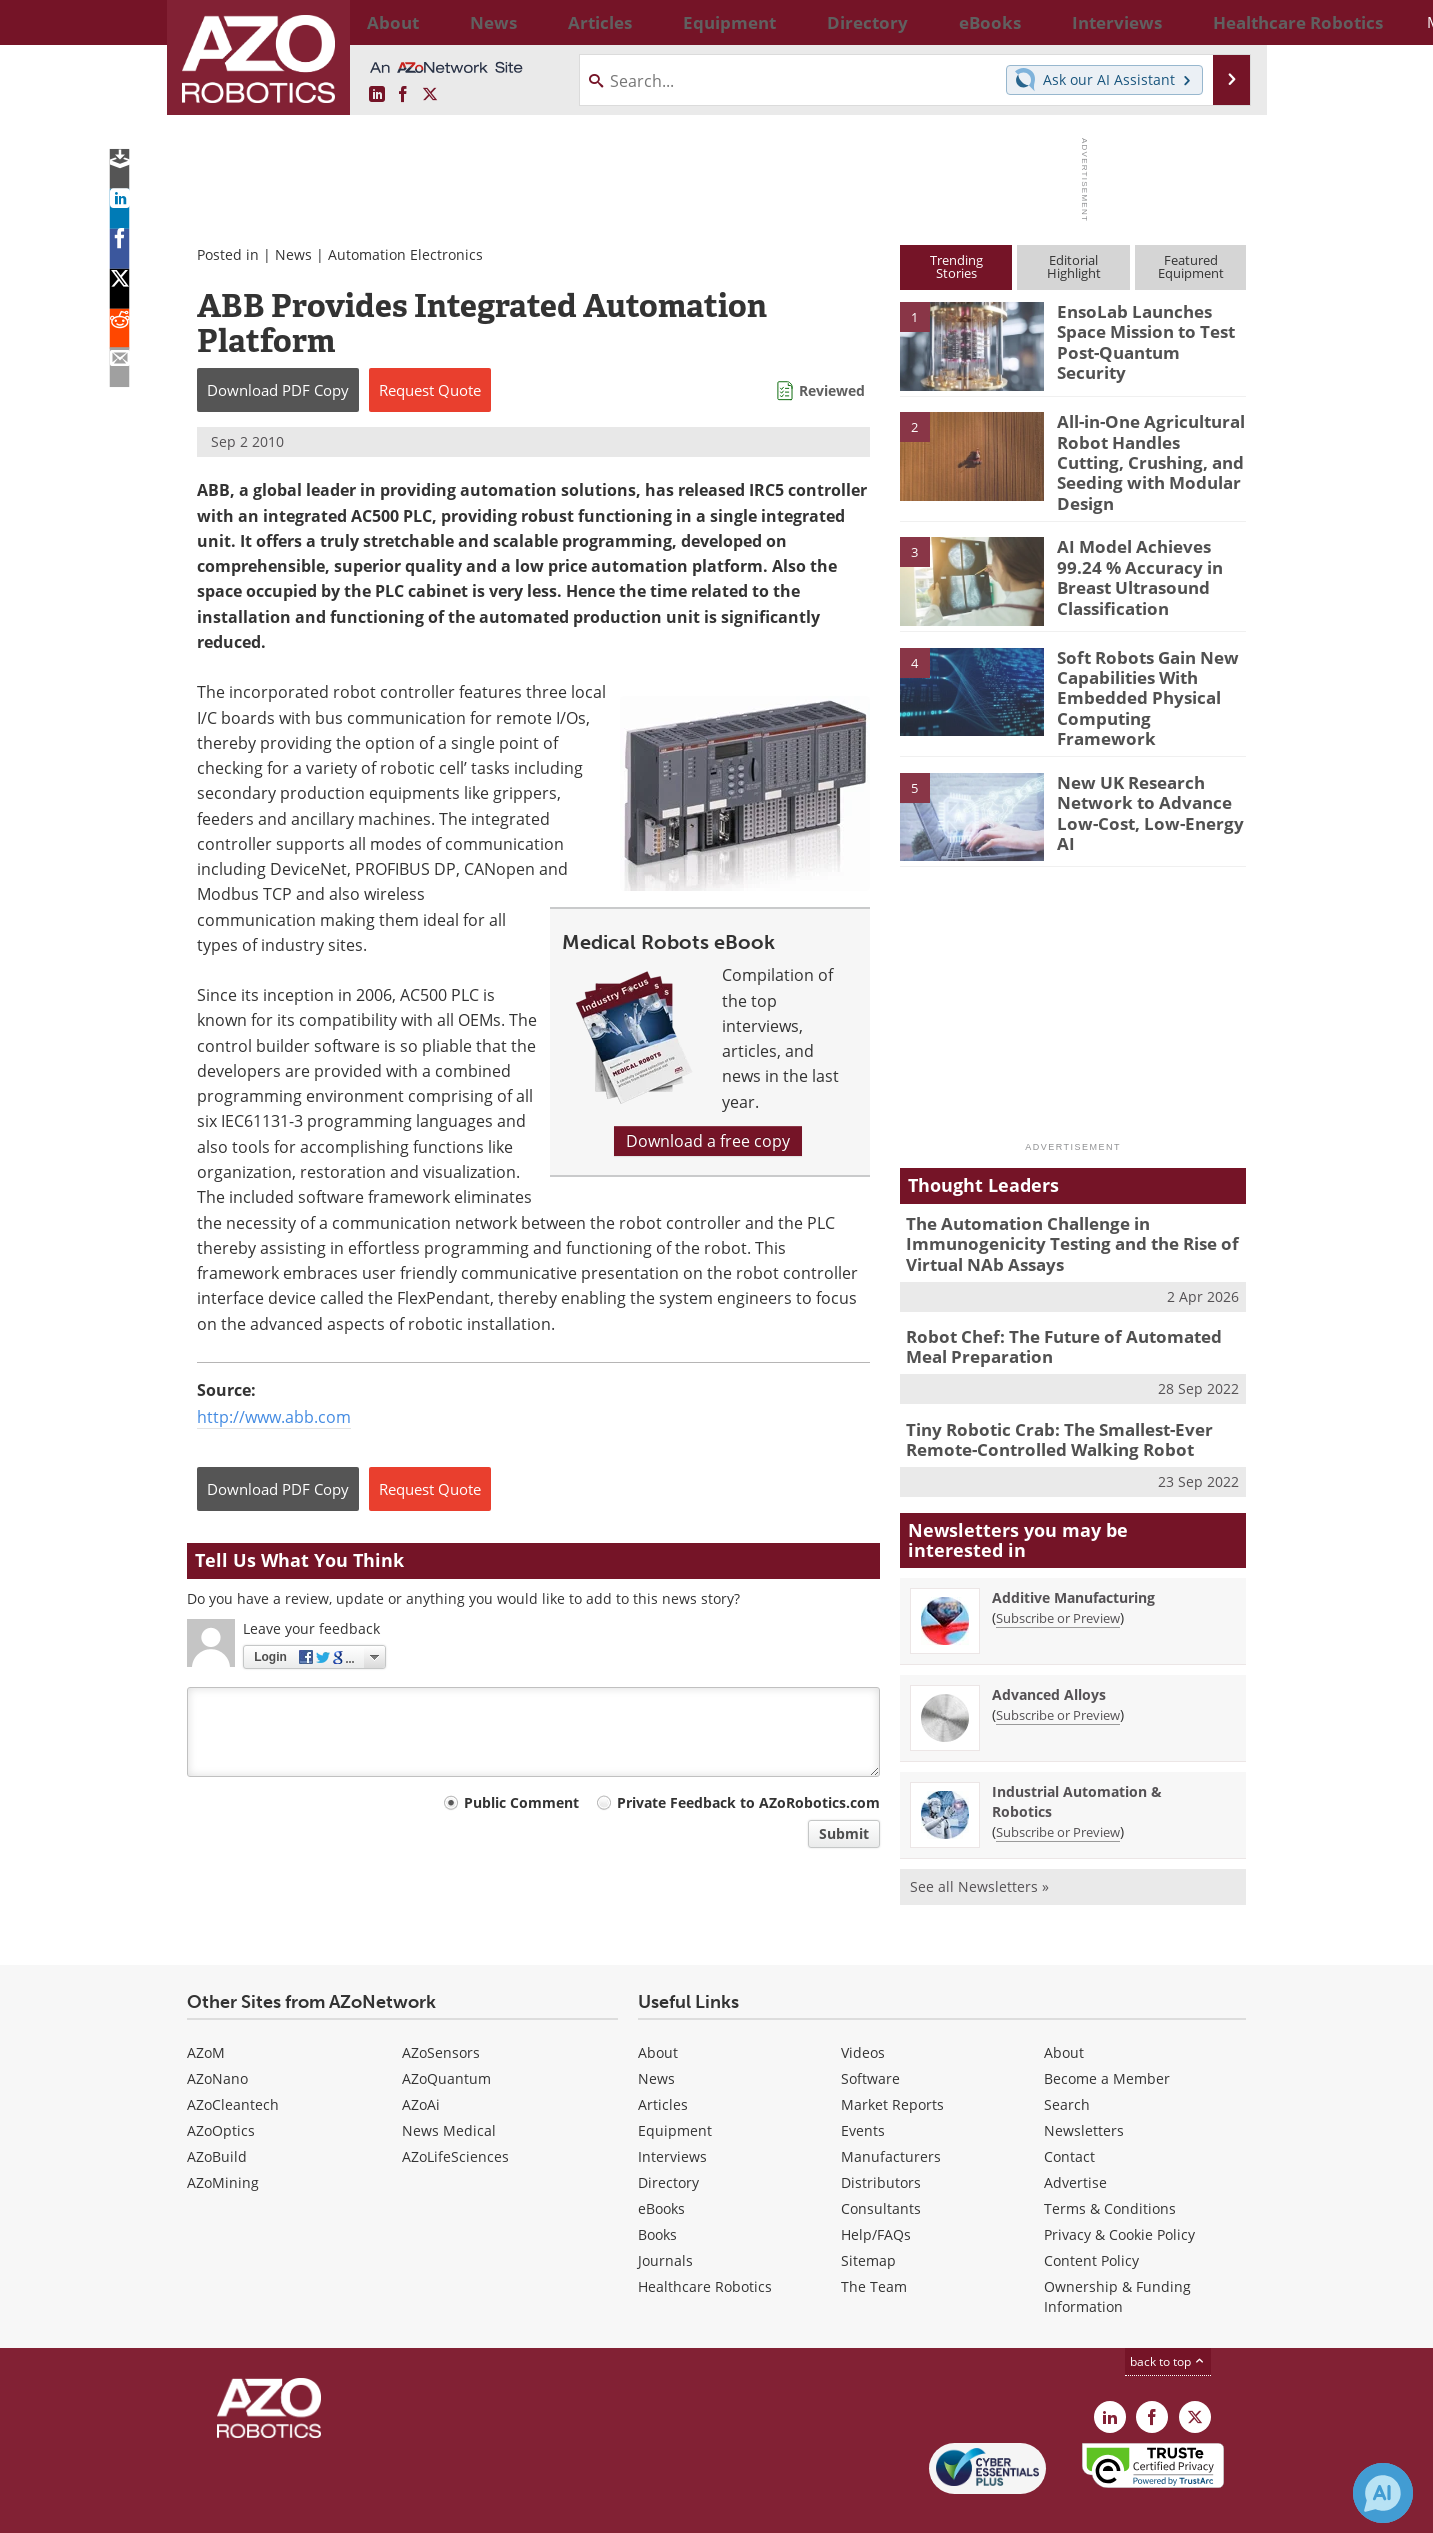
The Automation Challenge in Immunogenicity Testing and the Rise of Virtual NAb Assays (1056, 1211)
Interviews (672, 2110)
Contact (1069, 2110)
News (293, 254)
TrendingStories (956, 266)
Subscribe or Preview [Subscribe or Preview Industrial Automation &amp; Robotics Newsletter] (1058, 1786)
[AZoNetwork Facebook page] (403, 95)
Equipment (675, 2084)
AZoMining (223, 2136)
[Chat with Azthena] (1383, 2493)
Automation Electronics (405, 254)
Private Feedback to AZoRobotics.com (748, 1802)
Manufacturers (891, 2110)
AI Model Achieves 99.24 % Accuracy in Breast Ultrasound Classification (1147, 559)
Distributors (881, 2136)
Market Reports (892, 2058)
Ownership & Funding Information (1117, 2250)
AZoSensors (441, 2006)
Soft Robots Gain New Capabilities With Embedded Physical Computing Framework (1144, 669)
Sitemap (868, 2214)
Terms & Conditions (1110, 2162)
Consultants (881, 2162)
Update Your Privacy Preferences (338, 2507)
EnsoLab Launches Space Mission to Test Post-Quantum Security (1149, 329)
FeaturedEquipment (1191, 266)
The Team (874, 2240)
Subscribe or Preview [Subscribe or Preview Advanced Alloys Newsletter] (1058, 1669)
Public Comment (521, 1802)
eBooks (661, 2162)
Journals (665, 2214)
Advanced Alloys (1049, 1648)
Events (863, 2084)
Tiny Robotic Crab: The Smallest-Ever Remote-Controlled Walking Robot (1045, 1397)
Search (1067, 2058)
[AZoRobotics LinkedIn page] (377, 95)
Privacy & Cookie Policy (1119, 2188)
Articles (663, 2058)
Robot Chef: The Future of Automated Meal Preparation (1068, 1308)
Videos (863, 2006)
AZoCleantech (233, 2058)
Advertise (1075, 2136)
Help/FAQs (876, 2188)
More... (1224, 22)
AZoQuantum (446, 2032)
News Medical (449, 2084)
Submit (844, 1833)
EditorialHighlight (1074, 266)
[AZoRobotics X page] (430, 95)
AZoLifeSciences (455, 2110)
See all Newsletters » (979, 1840)
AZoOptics (221, 2084)
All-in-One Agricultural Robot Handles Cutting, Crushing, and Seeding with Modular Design (1144, 448)
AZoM (206, 2006)
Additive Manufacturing (1073, 1551)
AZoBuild (217, 2110)
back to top (1168, 2315)
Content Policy (1091, 2214)
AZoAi (421, 2058)
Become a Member (1107, 2032)
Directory (668, 2136)
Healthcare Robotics (705, 2240)
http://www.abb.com (274, 1417)
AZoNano (217, 2032)
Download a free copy (708, 1141)
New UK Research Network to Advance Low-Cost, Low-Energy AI (1147, 770)
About (658, 2006)
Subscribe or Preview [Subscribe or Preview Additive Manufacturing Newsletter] (1058, 1572)
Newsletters (1084, 2084)
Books (657, 2188)
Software (870, 2032)
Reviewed (832, 390)
